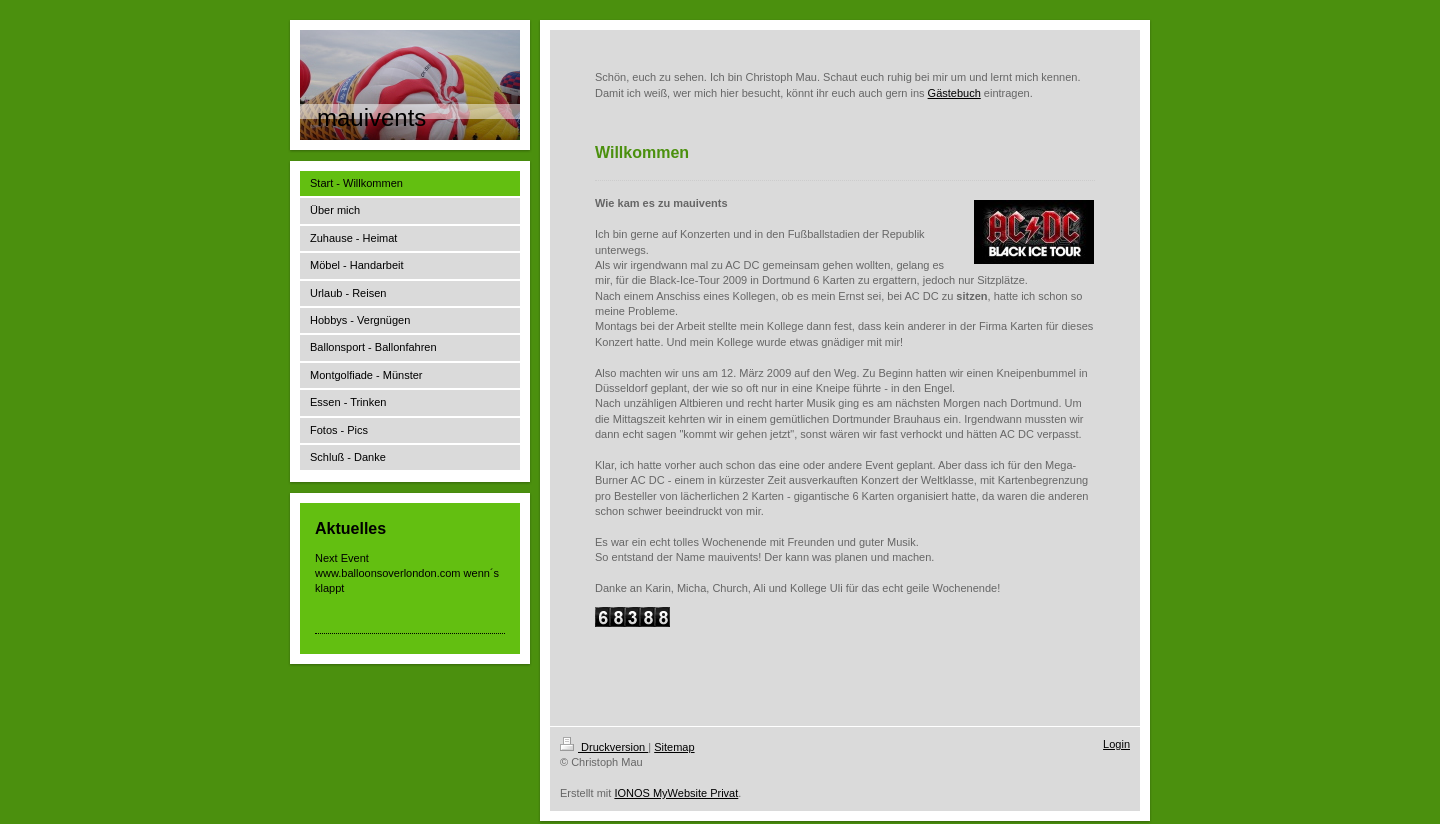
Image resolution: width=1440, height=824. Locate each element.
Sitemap (674, 747)
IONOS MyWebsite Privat (676, 793)
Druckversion (604, 747)
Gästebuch (954, 93)
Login (1116, 744)
